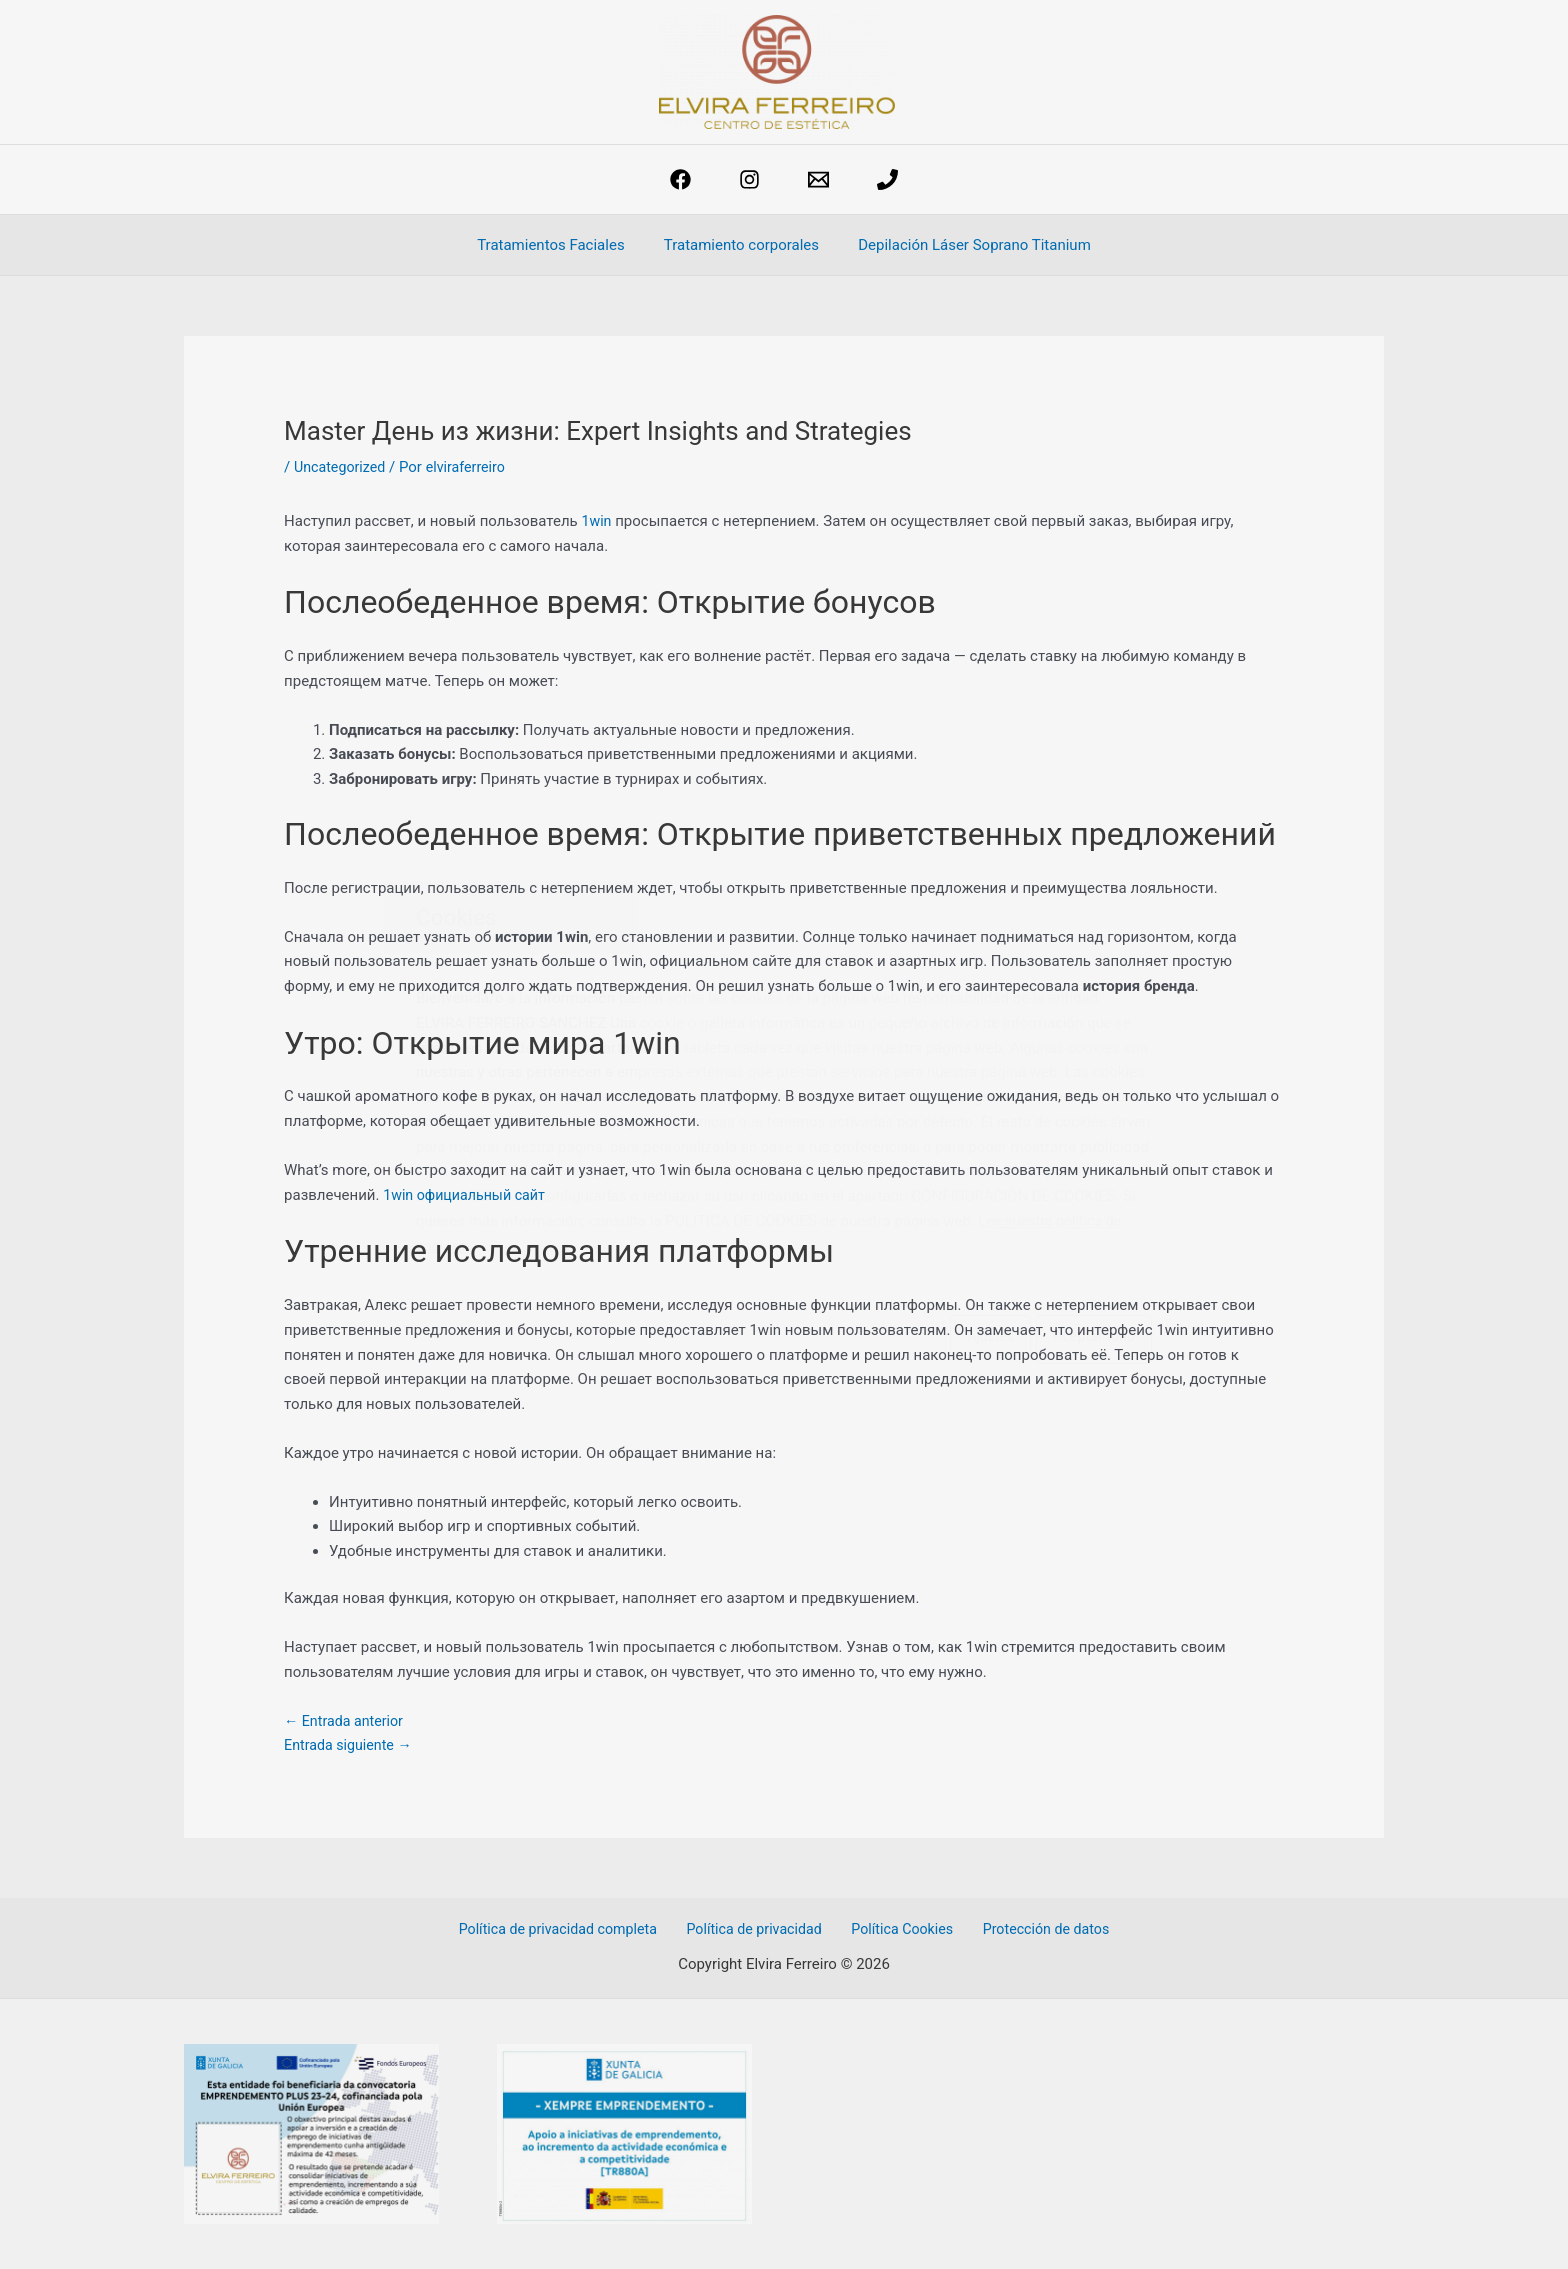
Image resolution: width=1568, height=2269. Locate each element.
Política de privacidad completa (569, 1930)
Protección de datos (1036, 1930)
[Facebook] (680, 179)
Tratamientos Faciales (559, 245)
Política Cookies (900, 1930)
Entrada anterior (346, 1721)
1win (597, 521)
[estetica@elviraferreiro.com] (818, 179)
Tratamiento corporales (741, 245)
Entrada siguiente (351, 1745)
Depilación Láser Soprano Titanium (965, 245)
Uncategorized (342, 467)
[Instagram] (749, 179)
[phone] (887, 179)
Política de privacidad (760, 1930)
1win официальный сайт (468, 1195)
